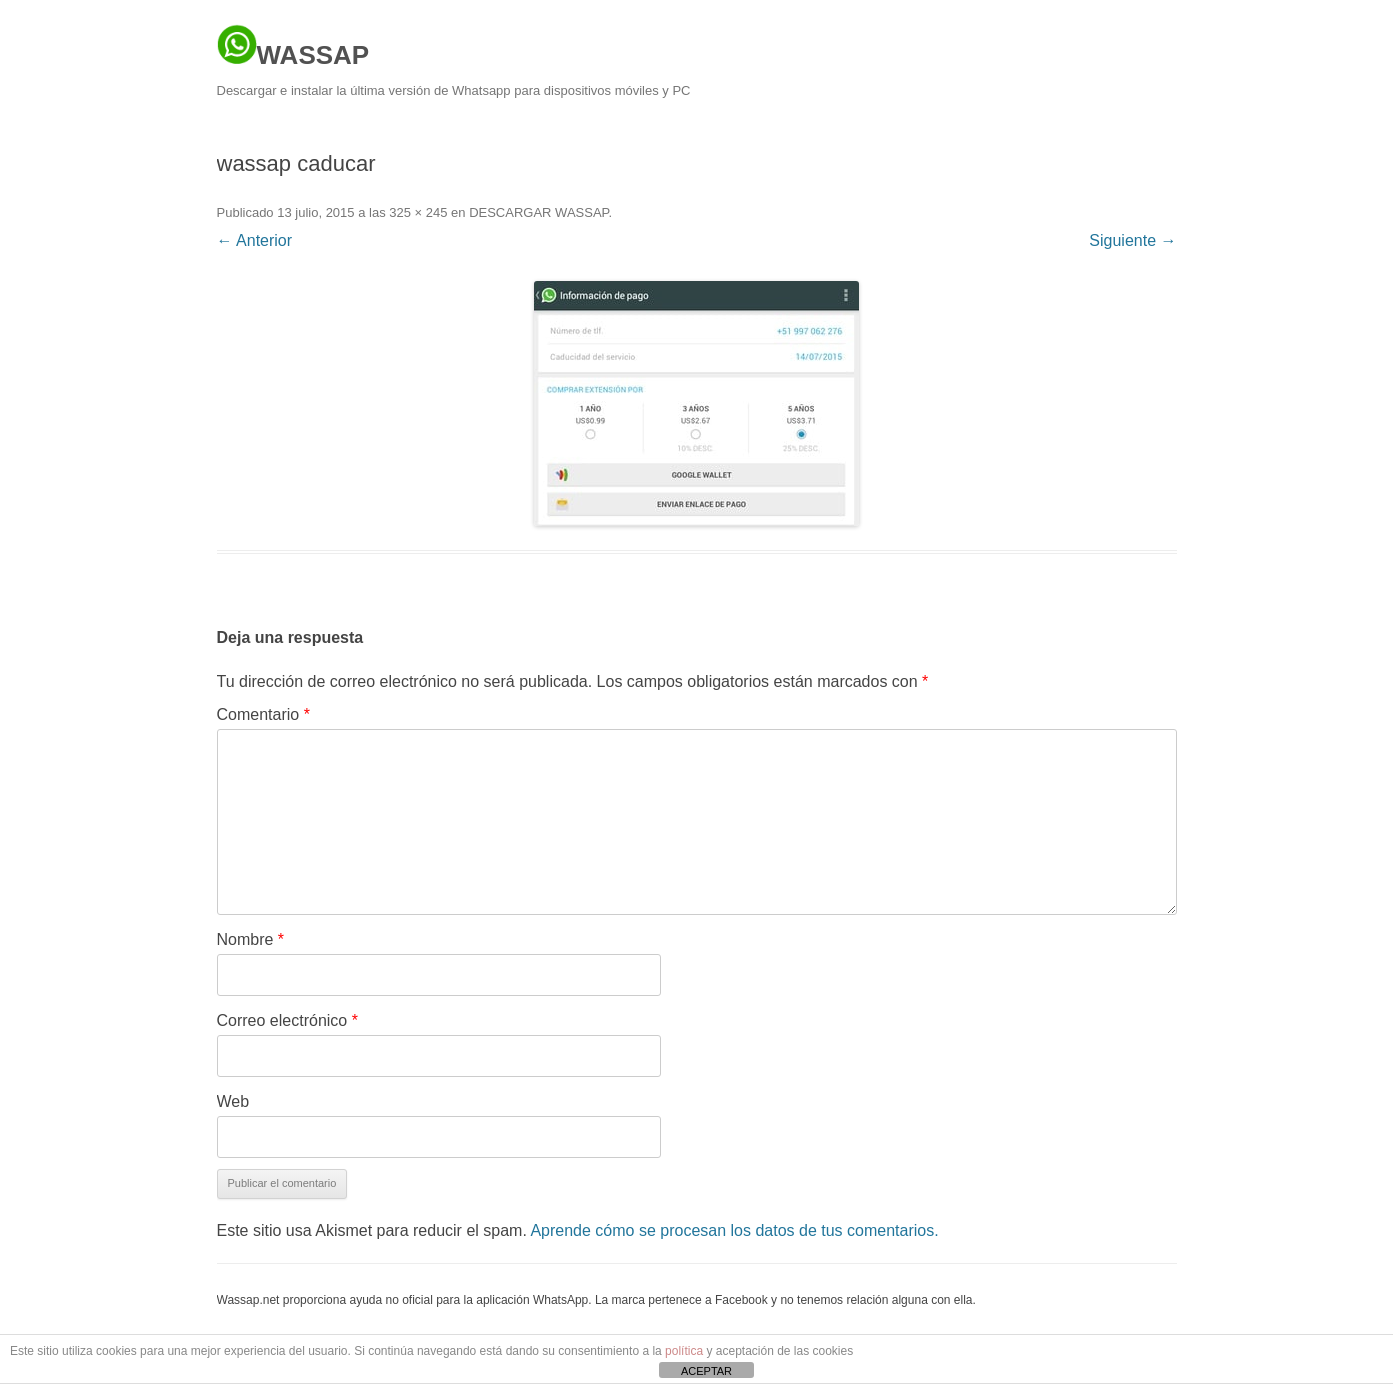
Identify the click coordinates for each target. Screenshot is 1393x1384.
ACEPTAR (706, 1371)
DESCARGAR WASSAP (538, 212)
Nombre (251, 939)
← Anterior (255, 240)
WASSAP (293, 47)
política (684, 1351)
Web (233, 1101)
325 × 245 (418, 212)
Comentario (263, 714)
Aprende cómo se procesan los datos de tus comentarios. (734, 1230)
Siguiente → (1132, 240)
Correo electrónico (287, 1020)
